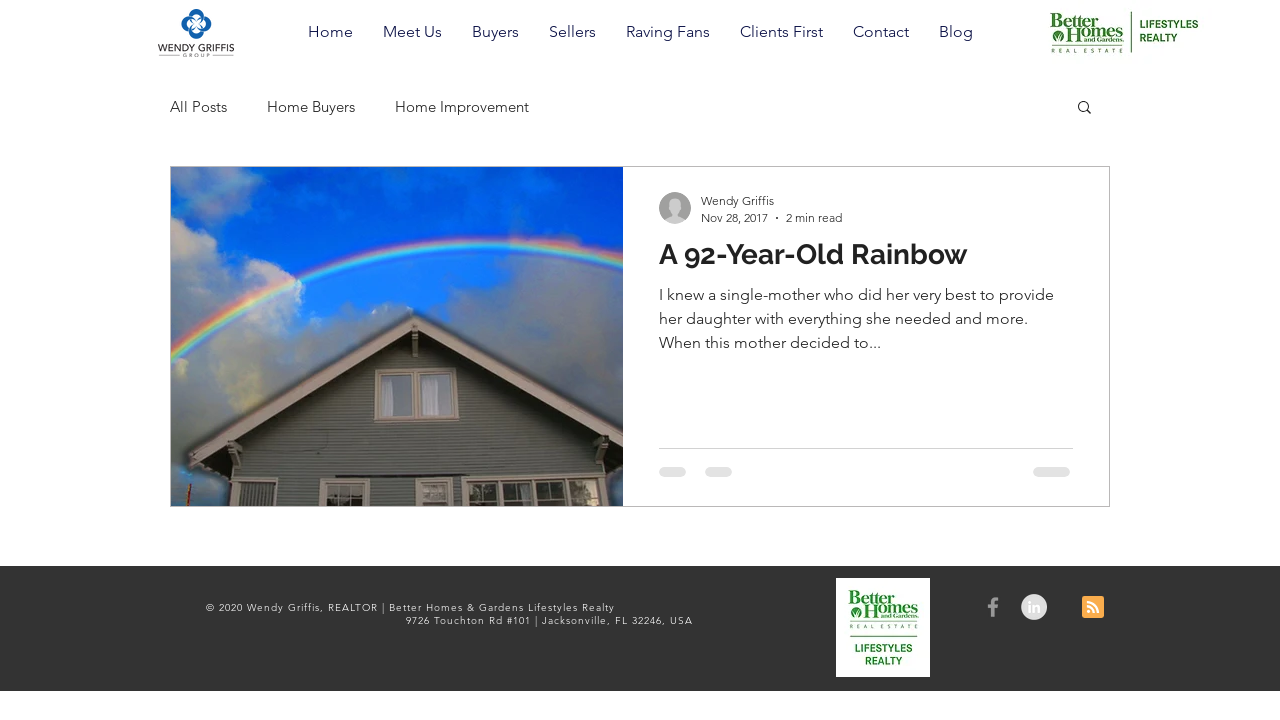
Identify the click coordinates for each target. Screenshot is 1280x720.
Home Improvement (462, 106)
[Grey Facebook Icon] (993, 607)
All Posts (198, 106)
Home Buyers (311, 106)
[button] (412, 32)
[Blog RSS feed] (1093, 608)
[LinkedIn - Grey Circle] (1034, 607)
